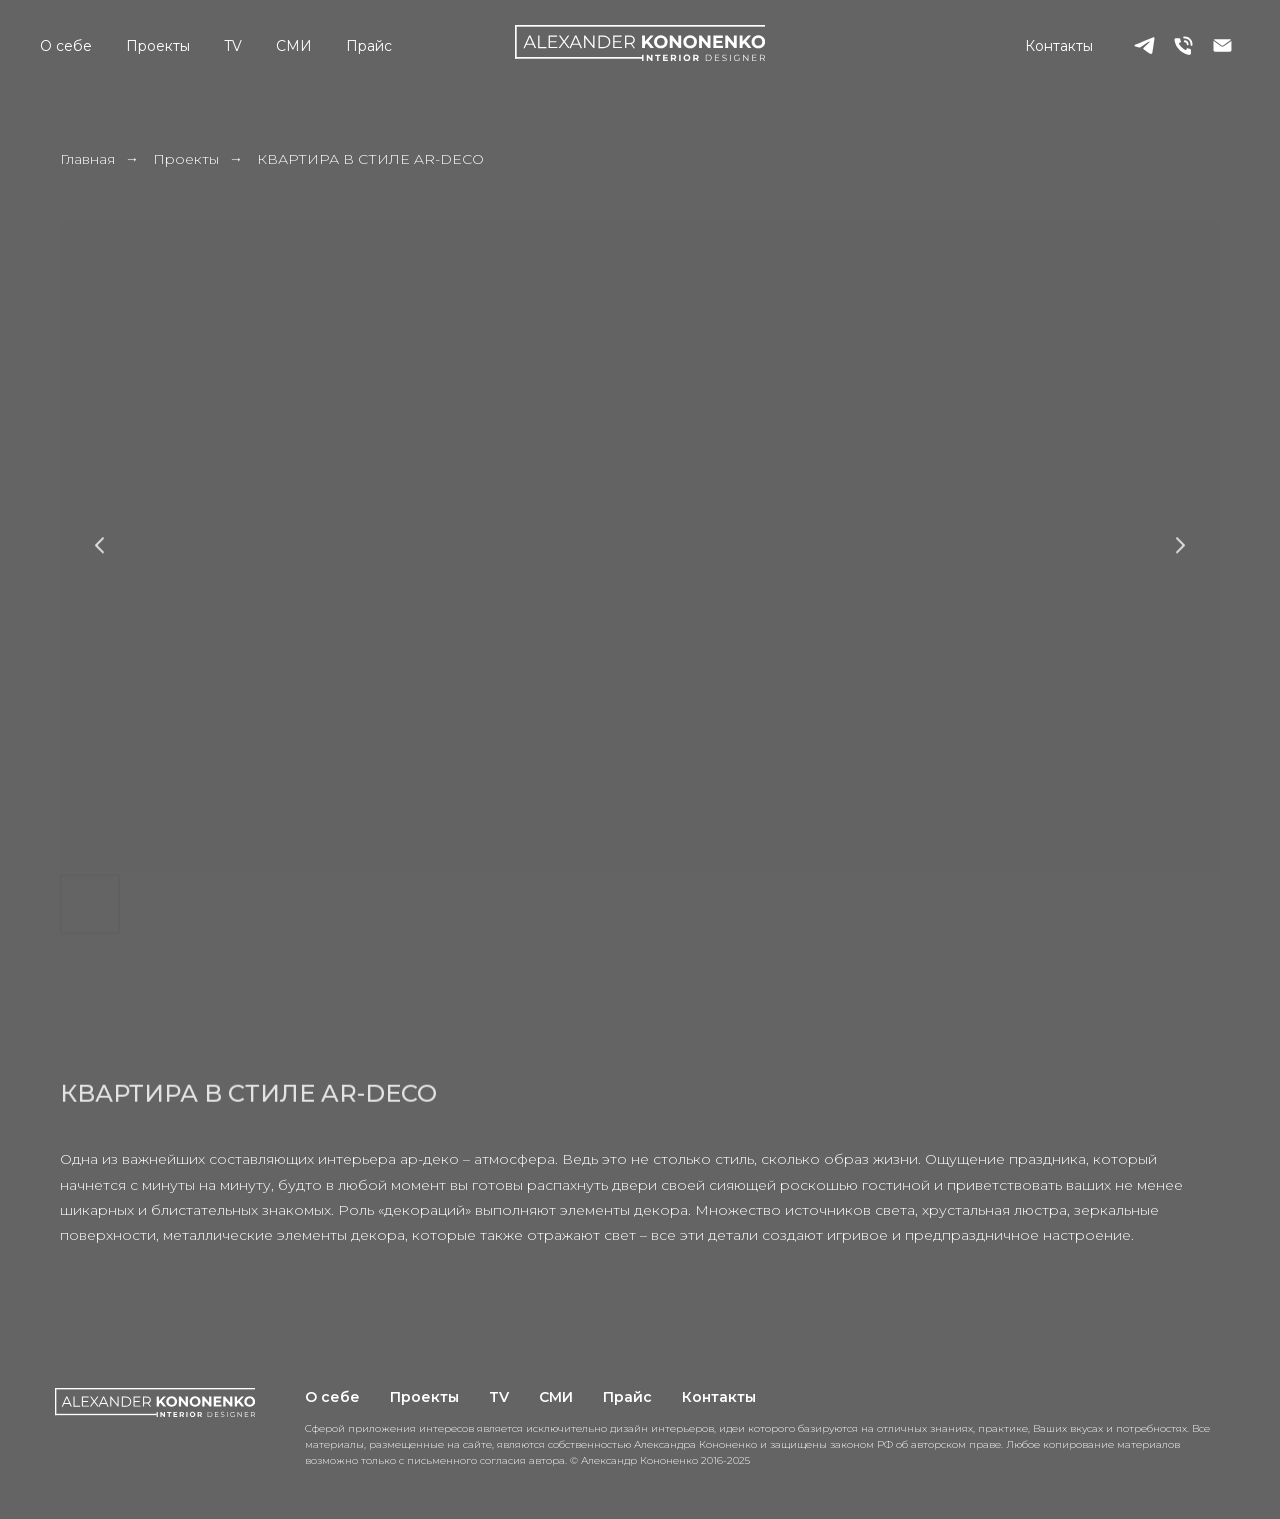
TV (233, 46)
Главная (87, 159)
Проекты (158, 46)
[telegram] (1144, 45)
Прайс (369, 46)
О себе (66, 46)
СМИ (294, 46)
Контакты (1059, 46)
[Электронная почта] (1222, 45)
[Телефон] (1183, 45)
